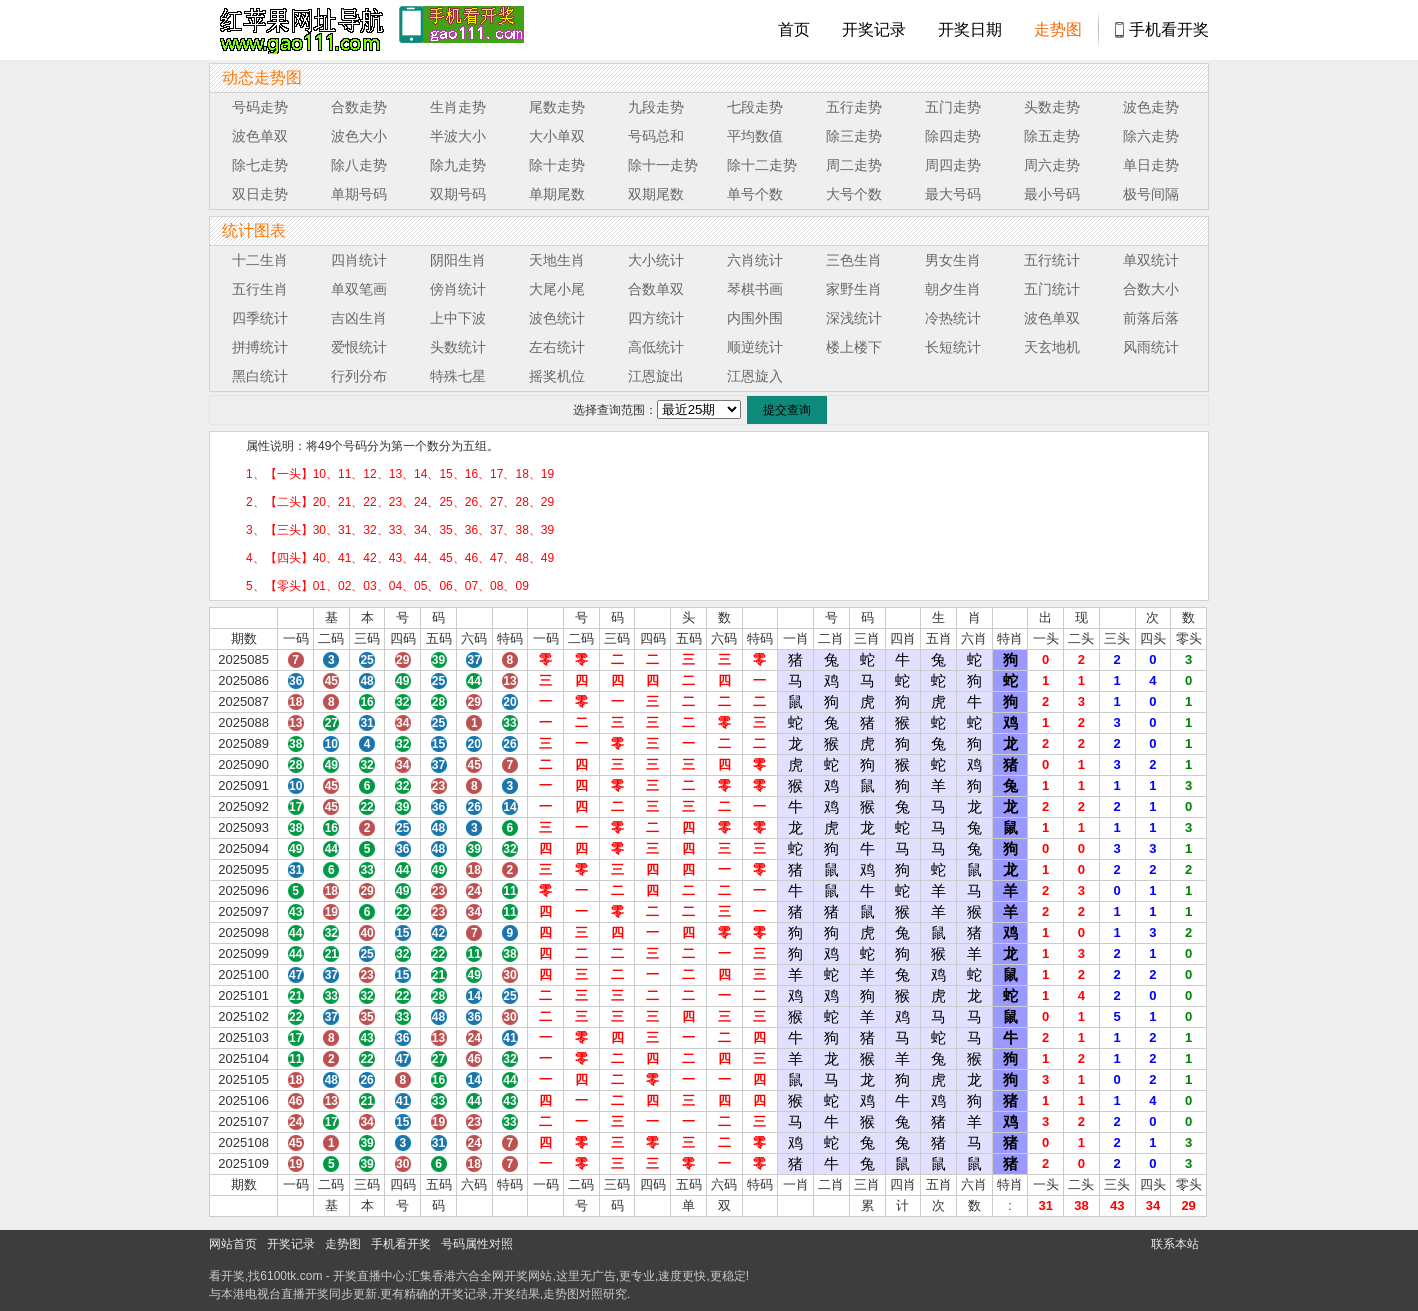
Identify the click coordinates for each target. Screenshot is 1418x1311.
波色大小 (359, 136)
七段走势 (755, 107)
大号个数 (854, 194)
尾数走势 (557, 107)
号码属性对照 (477, 1244)
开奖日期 (970, 29)
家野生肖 (854, 289)
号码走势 (260, 107)
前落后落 (1151, 318)
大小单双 (557, 136)
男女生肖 (953, 260)
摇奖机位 (557, 376)
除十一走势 (663, 165)
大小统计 (656, 260)
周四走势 (953, 165)
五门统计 (1052, 289)
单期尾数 (557, 194)
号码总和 (656, 136)
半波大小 (458, 136)
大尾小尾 (557, 289)
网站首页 (233, 1244)
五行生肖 (260, 289)
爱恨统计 (359, 347)
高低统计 (656, 347)
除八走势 (359, 165)
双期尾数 (656, 194)
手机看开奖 (1169, 29)
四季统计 (260, 318)
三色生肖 (854, 260)
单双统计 (1151, 260)
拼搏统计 (260, 347)
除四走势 (953, 136)
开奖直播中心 (369, 1276)
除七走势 (260, 165)
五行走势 (854, 107)
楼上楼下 (854, 347)
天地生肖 (557, 260)
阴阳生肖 (458, 260)
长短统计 (953, 347)
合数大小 (1151, 289)
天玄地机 (1052, 347)
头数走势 (1052, 107)
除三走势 (854, 136)
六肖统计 (755, 260)
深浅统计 (854, 318)
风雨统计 (1151, 347)
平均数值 (755, 136)
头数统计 (458, 347)
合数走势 (359, 107)
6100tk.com (291, 1276)
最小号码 (1052, 194)
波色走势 (1151, 107)
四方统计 (656, 318)
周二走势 (854, 165)
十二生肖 (260, 260)
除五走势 (1052, 136)
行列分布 (359, 376)
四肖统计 (359, 260)
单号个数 (755, 194)
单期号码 (359, 194)
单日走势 (1151, 165)
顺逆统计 (755, 347)
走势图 (1058, 29)
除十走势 (557, 165)
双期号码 (458, 194)
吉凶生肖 (359, 318)
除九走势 (458, 165)
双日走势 (260, 194)
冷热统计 (953, 318)
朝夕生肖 (953, 289)
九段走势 (656, 107)
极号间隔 (1151, 194)
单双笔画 (359, 289)
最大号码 (953, 194)
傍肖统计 (458, 289)
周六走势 (1052, 165)
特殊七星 (458, 376)
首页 (794, 29)
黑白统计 (260, 376)
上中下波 (458, 318)
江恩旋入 (755, 376)
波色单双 (260, 136)
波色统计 (557, 318)
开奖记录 (874, 29)
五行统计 (1052, 260)
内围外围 (755, 318)
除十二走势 (762, 165)
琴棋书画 (755, 289)
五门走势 (953, 107)
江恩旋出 (656, 376)
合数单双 (656, 289)
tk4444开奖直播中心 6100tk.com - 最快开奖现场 (299, 30)
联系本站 (1175, 1244)
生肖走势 (458, 107)
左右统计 (557, 347)
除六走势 (1151, 136)
